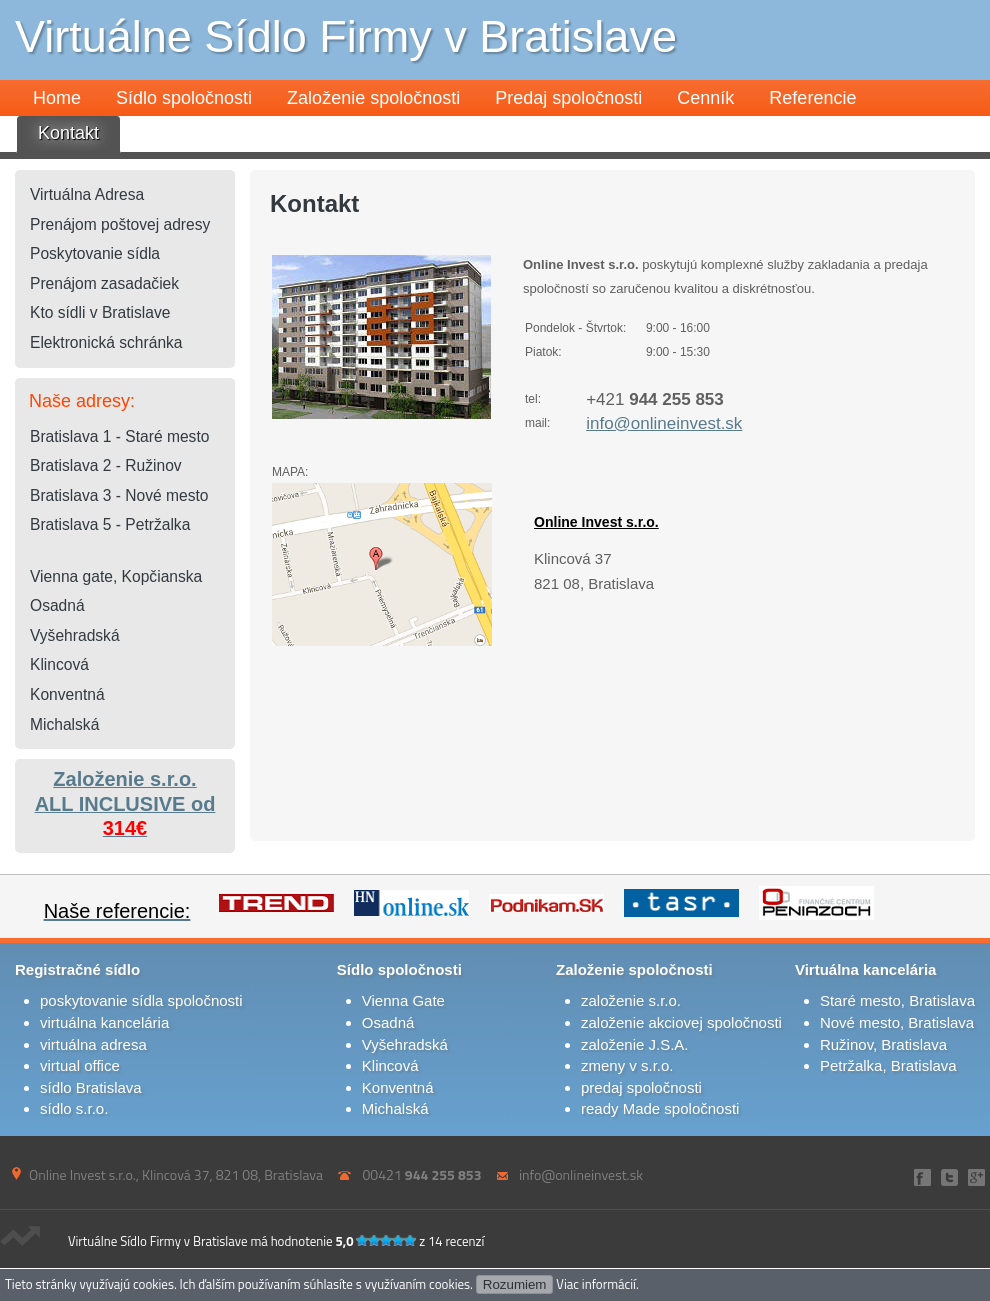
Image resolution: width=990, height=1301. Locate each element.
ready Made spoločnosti (660, 1108)
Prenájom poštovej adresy (120, 224)
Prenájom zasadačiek (104, 283)
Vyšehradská (75, 635)
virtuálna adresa (93, 1044)
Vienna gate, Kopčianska (116, 576)
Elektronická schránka (106, 342)
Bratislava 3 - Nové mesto (119, 495)
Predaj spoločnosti (568, 98)
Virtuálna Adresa (87, 194)
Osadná (57, 605)
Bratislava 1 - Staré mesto (119, 436)
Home (57, 98)
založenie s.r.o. (631, 1000)
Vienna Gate (403, 1000)
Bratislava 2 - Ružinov (106, 465)
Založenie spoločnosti (373, 98)
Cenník (705, 98)
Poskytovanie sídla (95, 253)
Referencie (812, 98)
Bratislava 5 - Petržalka (110, 524)
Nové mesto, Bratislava (897, 1022)
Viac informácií (596, 1284)
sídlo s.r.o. (74, 1108)
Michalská (64, 724)
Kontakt (68, 133)
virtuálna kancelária (104, 1022)
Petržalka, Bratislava (888, 1065)
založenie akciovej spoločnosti (681, 1022)
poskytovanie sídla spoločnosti (141, 1000)
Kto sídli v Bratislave (100, 312)
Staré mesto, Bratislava (897, 1000)
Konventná (67, 694)
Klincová (59, 664)
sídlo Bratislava (91, 1087)
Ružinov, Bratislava (883, 1044)
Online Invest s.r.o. (596, 522)
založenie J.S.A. (635, 1044)
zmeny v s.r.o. (627, 1065)
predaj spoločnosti (641, 1087)
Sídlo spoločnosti (184, 98)
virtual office (80, 1065)
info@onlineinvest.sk (664, 423)
